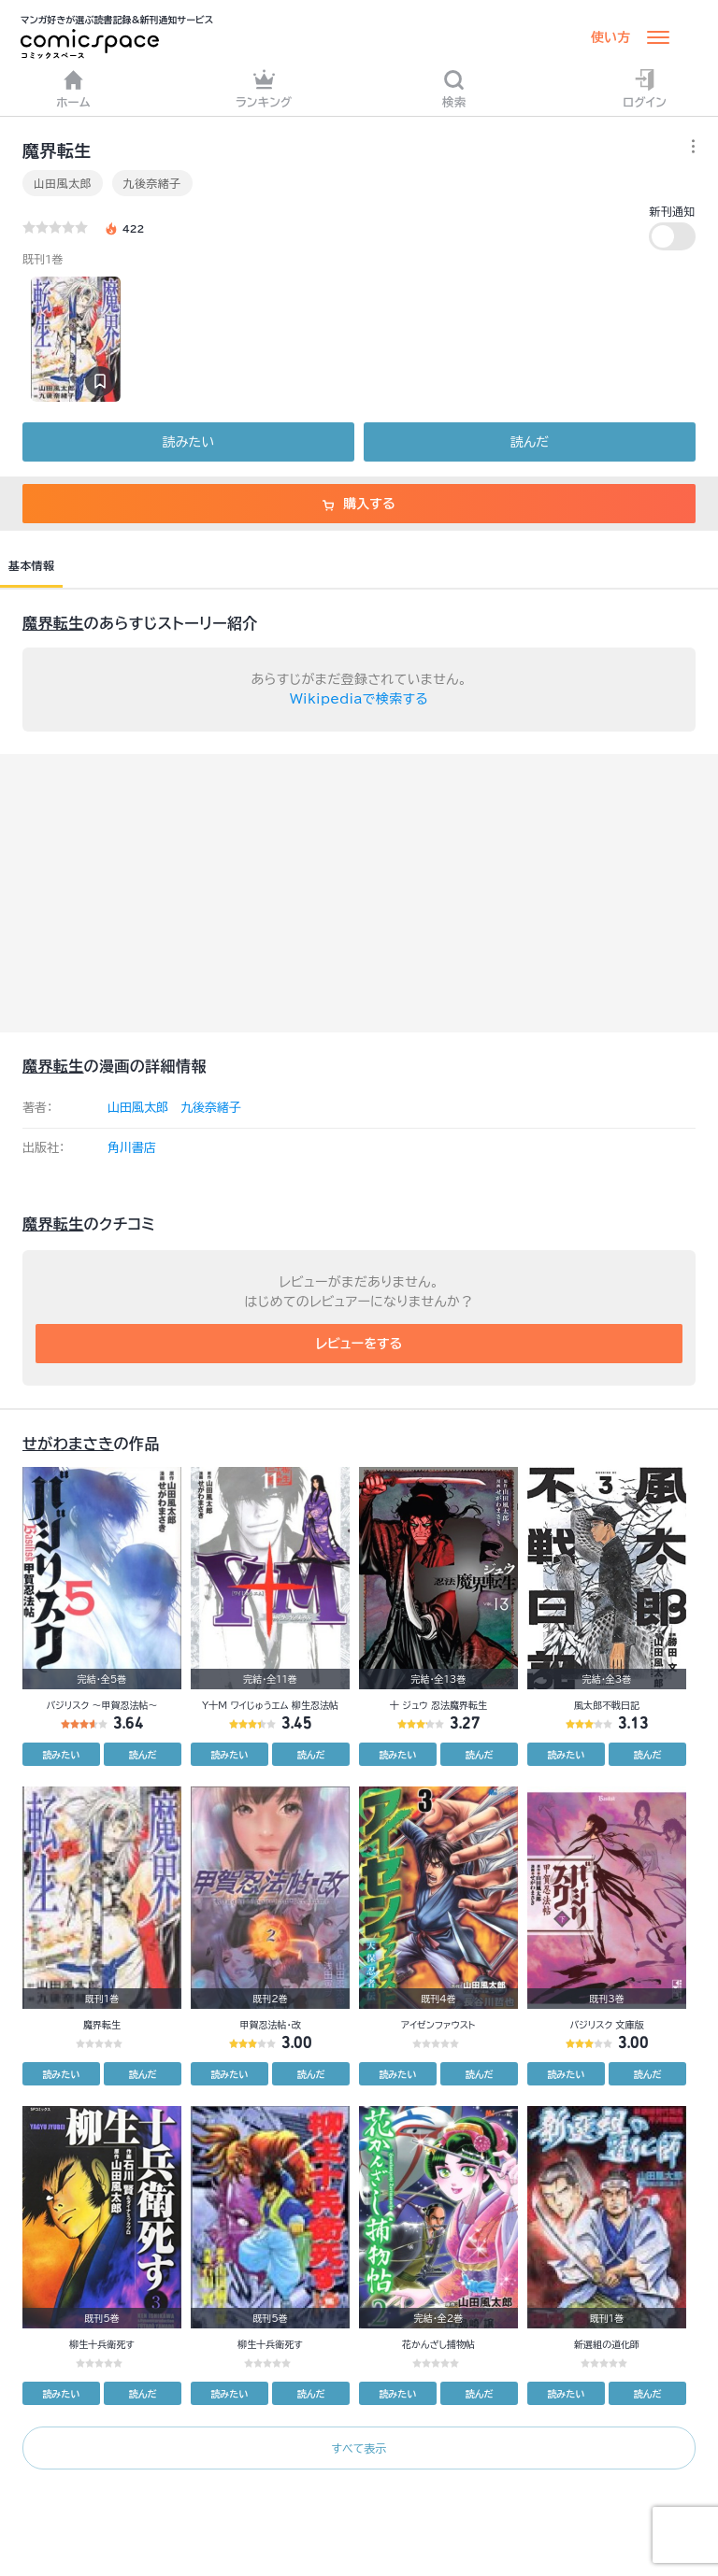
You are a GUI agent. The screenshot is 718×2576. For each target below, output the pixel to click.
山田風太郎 (63, 183)
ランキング (264, 88)
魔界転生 (53, 623)
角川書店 (132, 1148)
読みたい (188, 441)
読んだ (529, 441)
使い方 (610, 37)
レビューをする (359, 1343)
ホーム (73, 88)
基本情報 (31, 565)
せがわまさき (68, 1443)
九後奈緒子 (152, 183)
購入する (359, 503)
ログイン (645, 88)
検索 (454, 88)
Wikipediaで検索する (359, 698)
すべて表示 (358, 2448)
